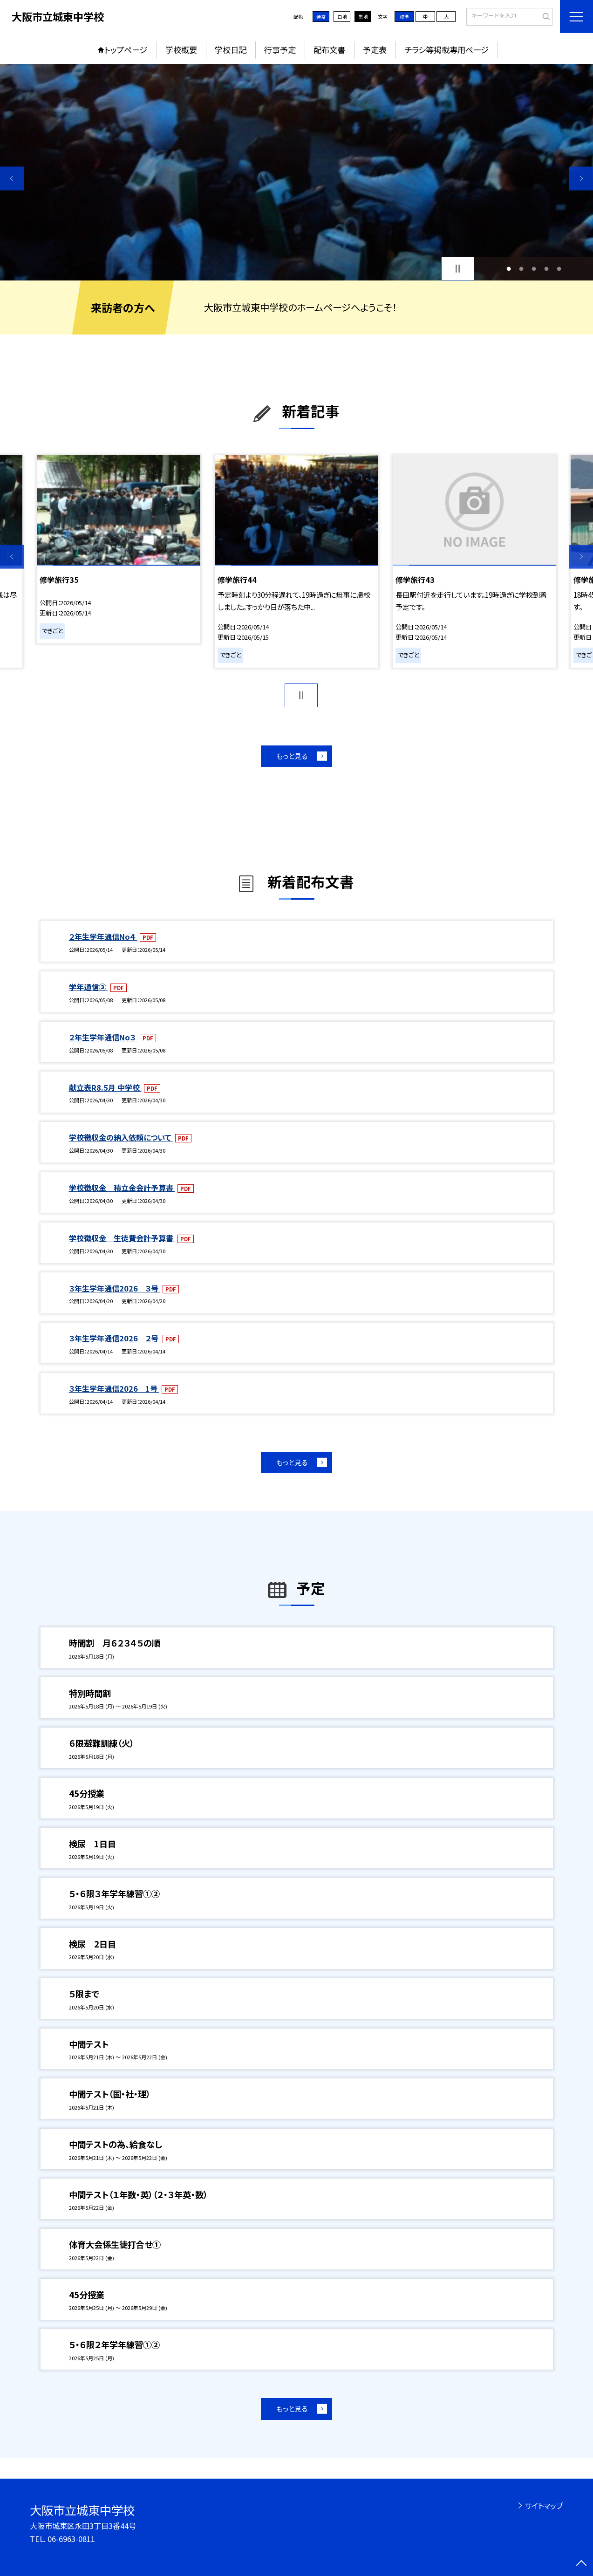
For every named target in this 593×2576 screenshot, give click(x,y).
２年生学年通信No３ (103, 1037)
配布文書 (329, 49)
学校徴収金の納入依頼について (121, 1137)
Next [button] (581, 178)
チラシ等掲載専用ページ (447, 49)
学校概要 (181, 49)
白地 (342, 16)
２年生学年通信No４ (103, 936)
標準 (404, 16)
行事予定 (280, 49)
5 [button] (559, 269)
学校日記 (230, 49)
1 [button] (508, 269)
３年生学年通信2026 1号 (114, 1388)
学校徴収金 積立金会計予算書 (122, 1187)
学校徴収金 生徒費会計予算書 (122, 1238)
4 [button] (546, 269)
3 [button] (534, 269)
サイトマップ (544, 2505)
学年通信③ (88, 986)
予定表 (375, 49)
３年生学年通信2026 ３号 (114, 1288)
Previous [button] (12, 178)
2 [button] (521, 269)
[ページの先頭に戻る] (581, 2564)
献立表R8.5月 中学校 (105, 1087)
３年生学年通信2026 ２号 (114, 1338)
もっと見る (291, 756)
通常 (321, 16)
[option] (296, 172)
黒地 (363, 16)
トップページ (125, 49)
